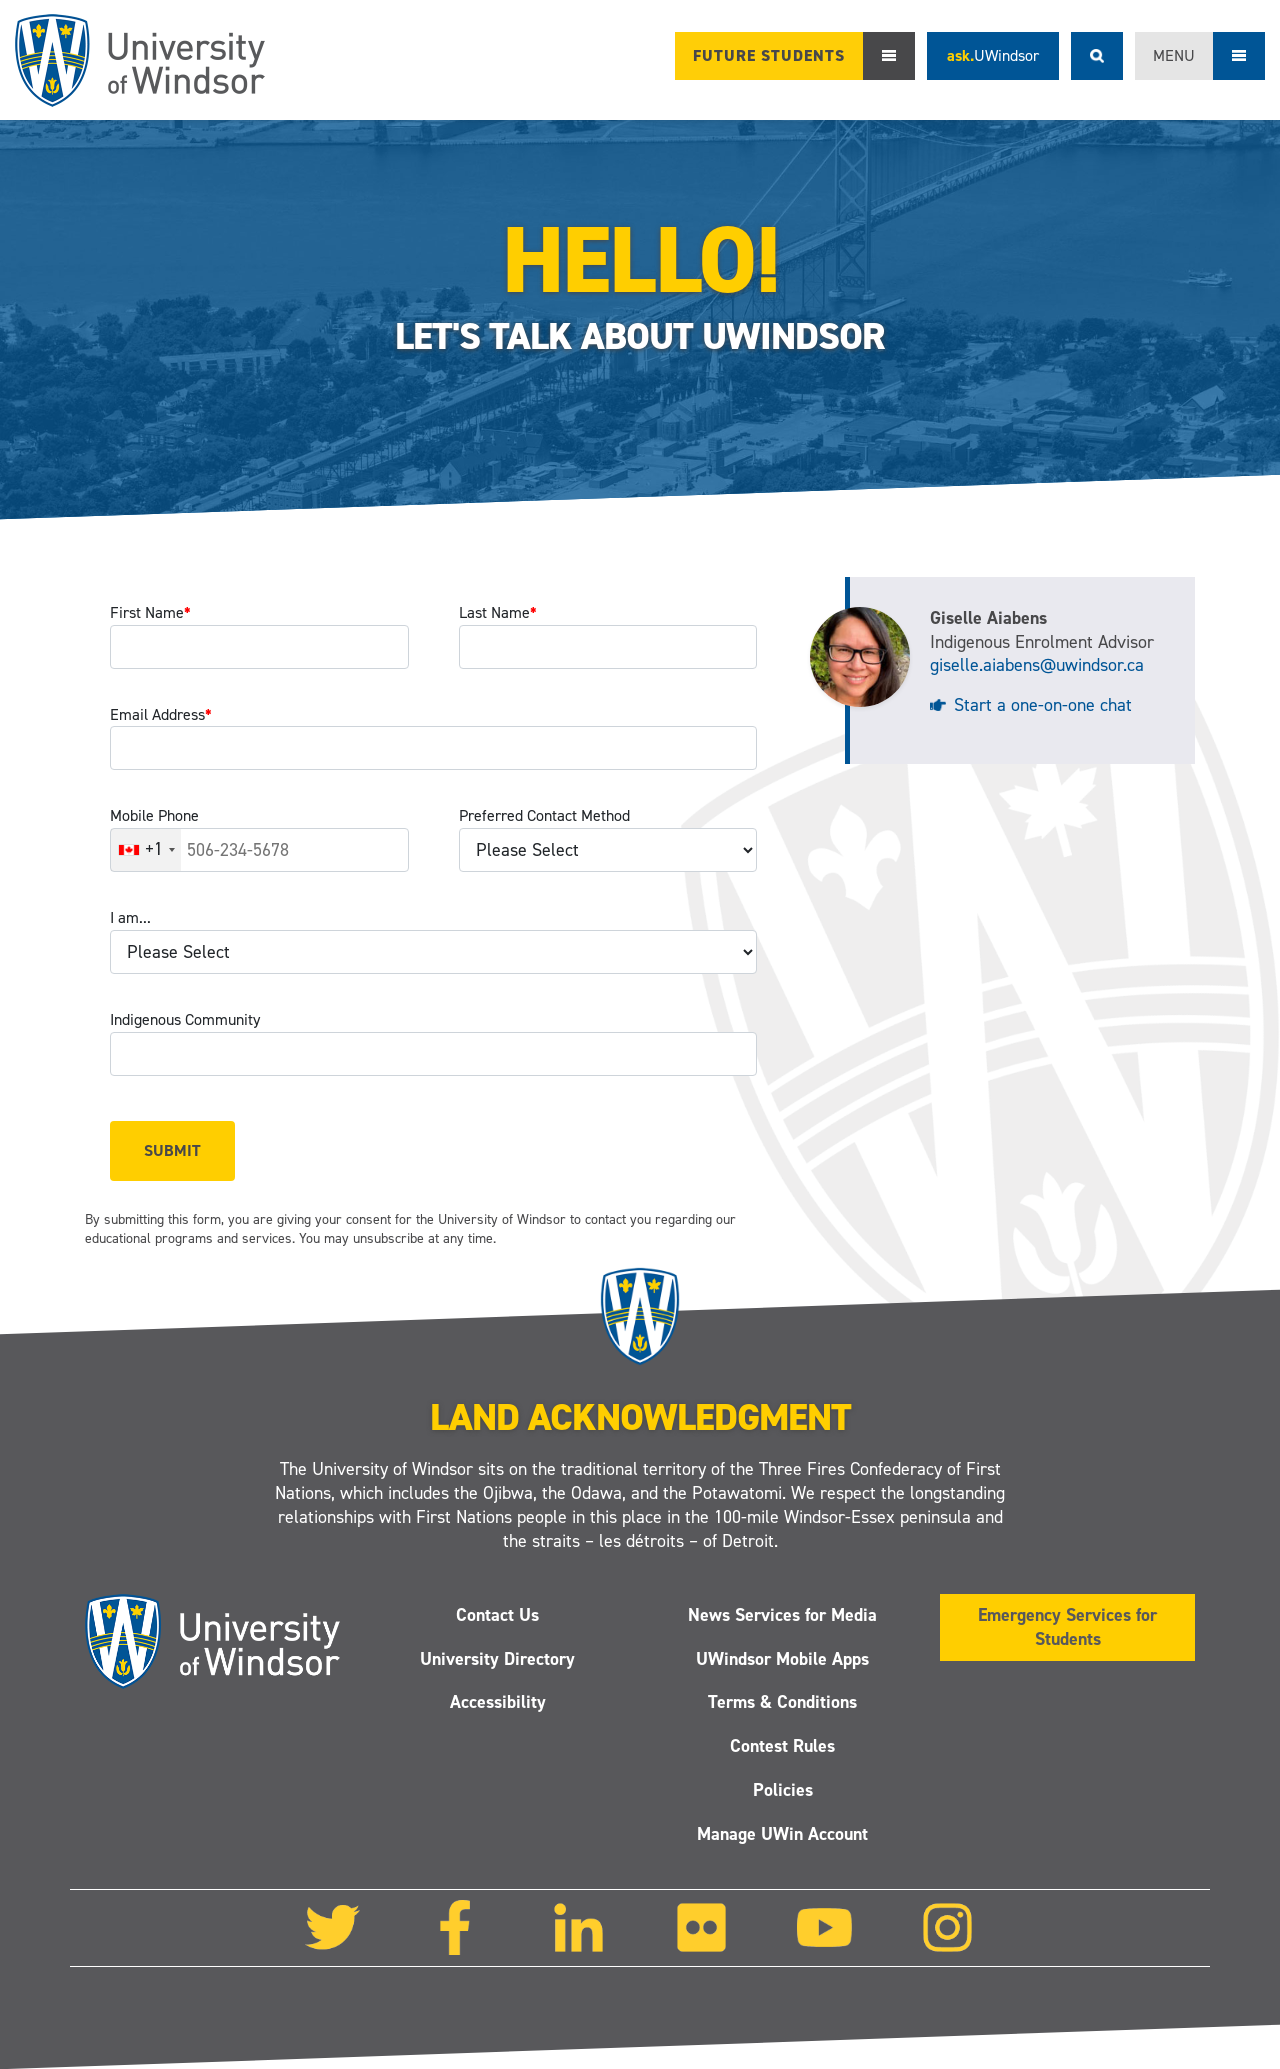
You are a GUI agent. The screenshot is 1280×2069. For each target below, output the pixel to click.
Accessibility (498, 1703)
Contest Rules (782, 1746)
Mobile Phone (154, 815)
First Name (150, 612)
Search (1097, 56)
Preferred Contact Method (544, 815)
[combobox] (146, 850)
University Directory (497, 1659)
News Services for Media (782, 1615)
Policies (783, 1790)
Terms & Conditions (782, 1703)
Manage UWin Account (782, 1834)
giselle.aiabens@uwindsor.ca (1037, 665)
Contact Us (497, 1615)
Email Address (161, 714)
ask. (993, 55)
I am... (130, 917)
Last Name (498, 612)
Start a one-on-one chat (1043, 705)
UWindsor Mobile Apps (782, 1659)
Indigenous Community (185, 1019)
